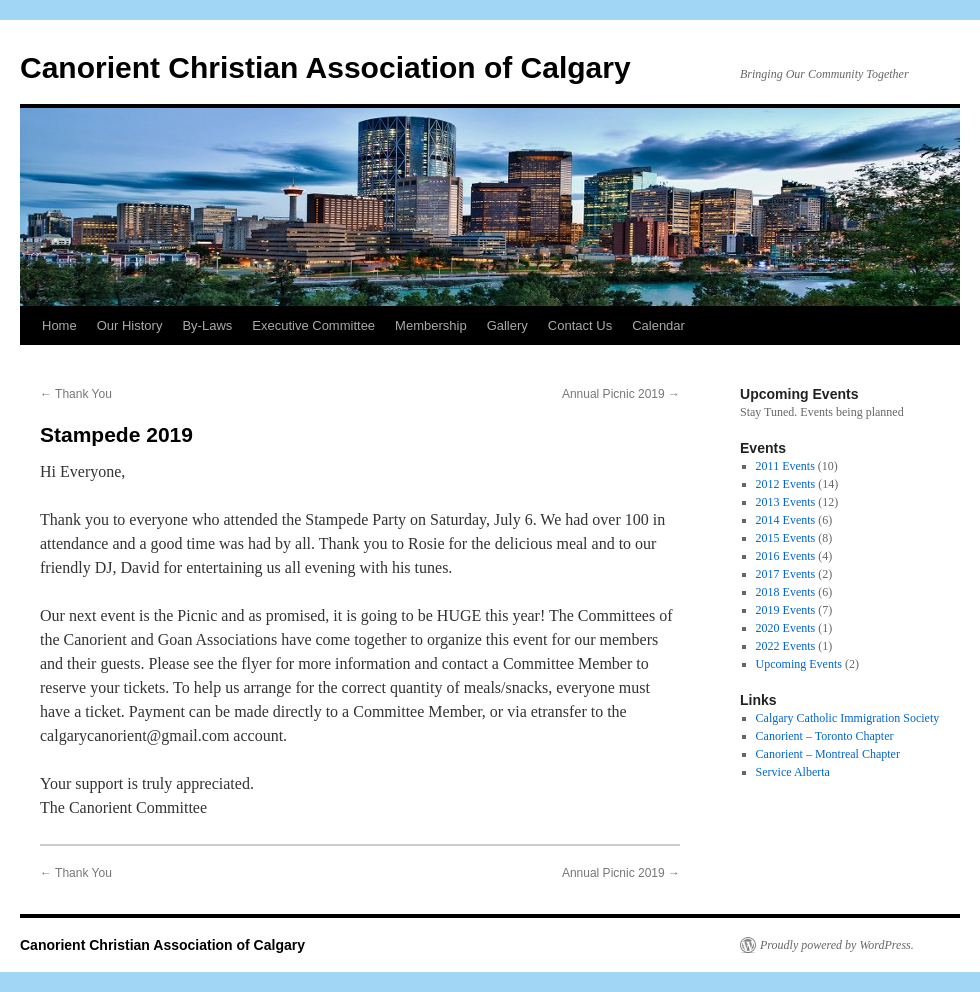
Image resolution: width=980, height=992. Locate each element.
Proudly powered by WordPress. (837, 945)
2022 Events (786, 646)
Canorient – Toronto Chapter (825, 736)
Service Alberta (793, 772)
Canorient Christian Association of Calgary (325, 67)
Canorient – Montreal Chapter (828, 754)
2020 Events (786, 628)
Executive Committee (313, 325)
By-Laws (207, 325)
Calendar (658, 325)
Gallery (507, 325)
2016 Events (786, 556)
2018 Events (786, 592)
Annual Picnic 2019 (621, 394)
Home (59, 325)
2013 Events (786, 502)
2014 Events (786, 520)
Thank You (76, 394)
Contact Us (580, 325)
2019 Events (786, 610)
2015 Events (786, 538)
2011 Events (785, 466)
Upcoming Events (799, 664)
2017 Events (786, 574)
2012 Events (786, 484)
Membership (431, 325)
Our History (130, 325)
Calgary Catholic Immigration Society (848, 718)
